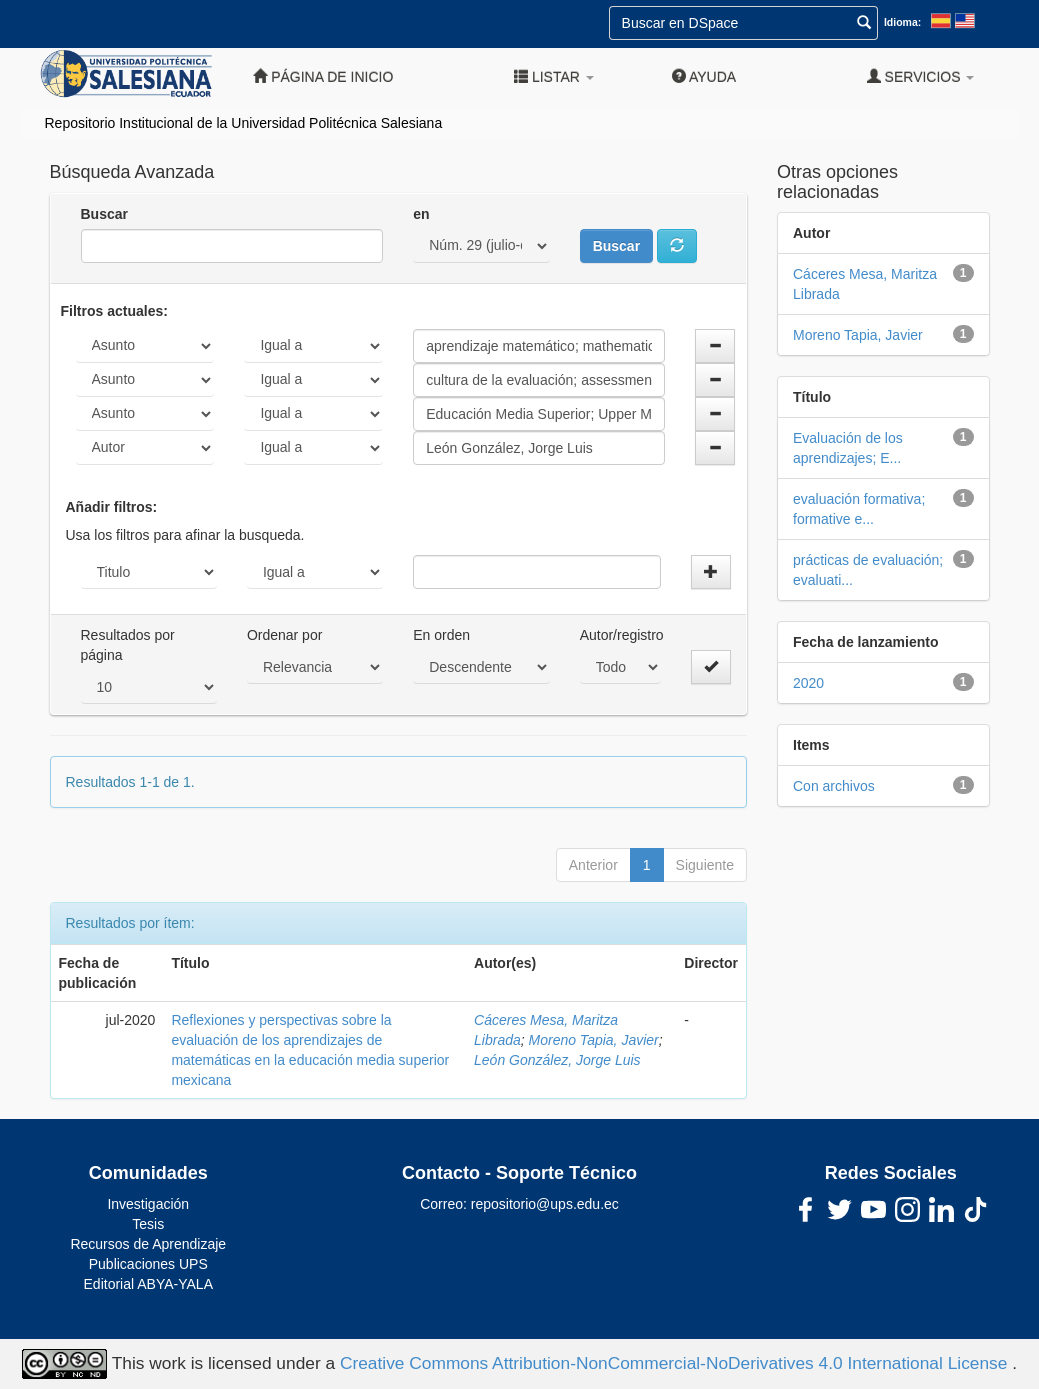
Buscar (104, 214)
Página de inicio (323, 76)
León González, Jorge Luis (557, 1060)
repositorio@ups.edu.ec (545, 1204)
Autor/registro (622, 635)
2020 (808, 683)
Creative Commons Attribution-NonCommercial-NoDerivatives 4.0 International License (676, 1363)
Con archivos (834, 786)
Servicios (921, 76)
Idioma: (902, 22)
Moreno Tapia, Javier (594, 1040)
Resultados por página (128, 645)
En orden (441, 635)
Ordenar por (284, 635)
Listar (554, 76)
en (421, 214)
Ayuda (704, 76)
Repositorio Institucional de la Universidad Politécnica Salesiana (244, 123)
